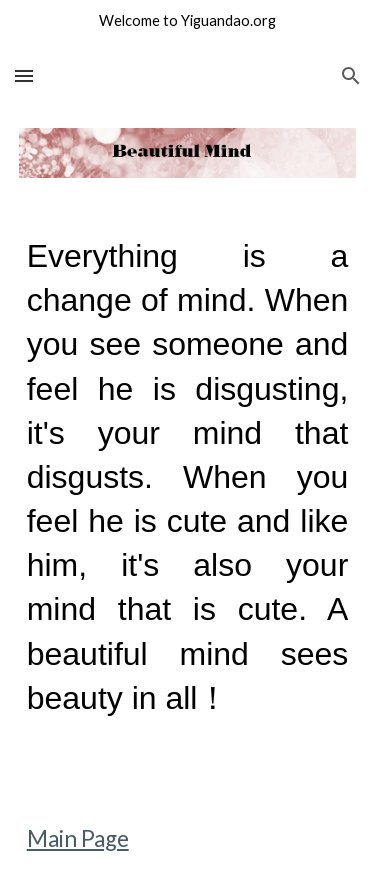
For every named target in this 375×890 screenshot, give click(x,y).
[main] (188, 495)
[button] (24, 75)
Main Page (78, 838)
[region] (187, 24)
